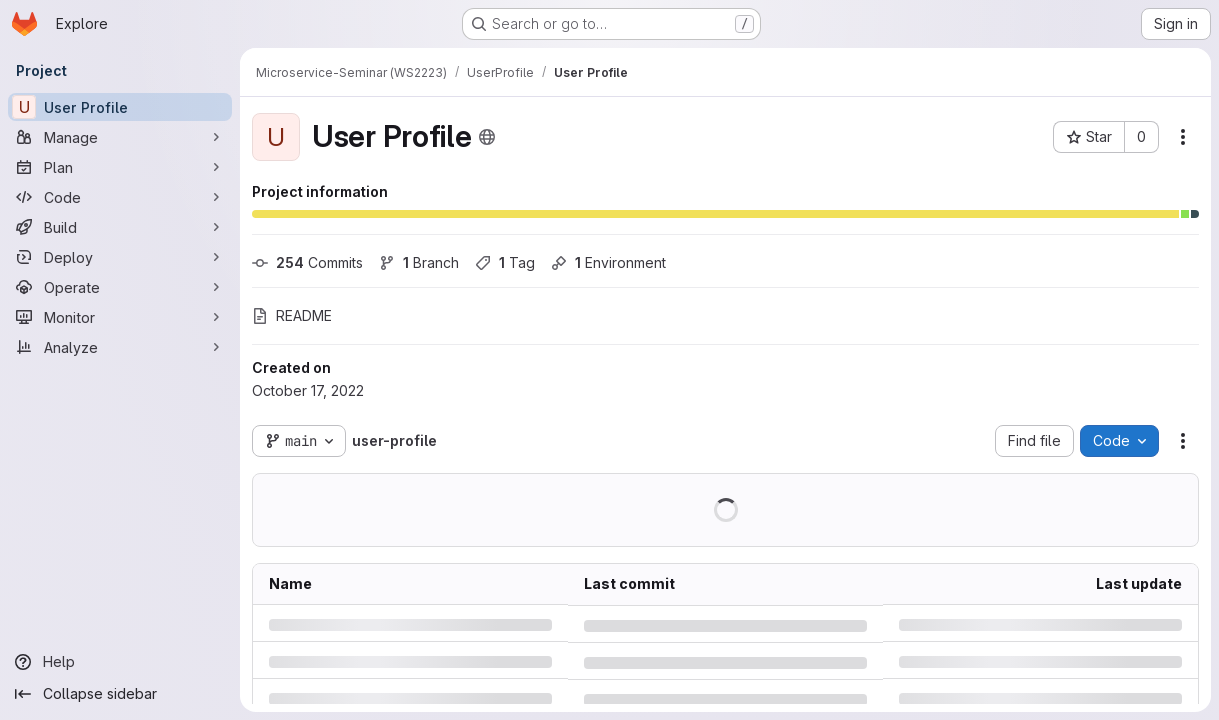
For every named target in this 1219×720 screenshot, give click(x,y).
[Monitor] (120, 317)
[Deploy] (120, 257)
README (292, 315)
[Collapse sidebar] (120, 694)
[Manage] (120, 137)
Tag (505, 262)
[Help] (120, 662)
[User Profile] (120, 107)
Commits (307, 262)
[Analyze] (120, 347)
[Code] (120, 197)
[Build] (120, 227)
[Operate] (120, 287)
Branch (419, 262)
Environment (608, 262)
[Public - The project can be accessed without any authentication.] (487, 137)
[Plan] (120, 167)
